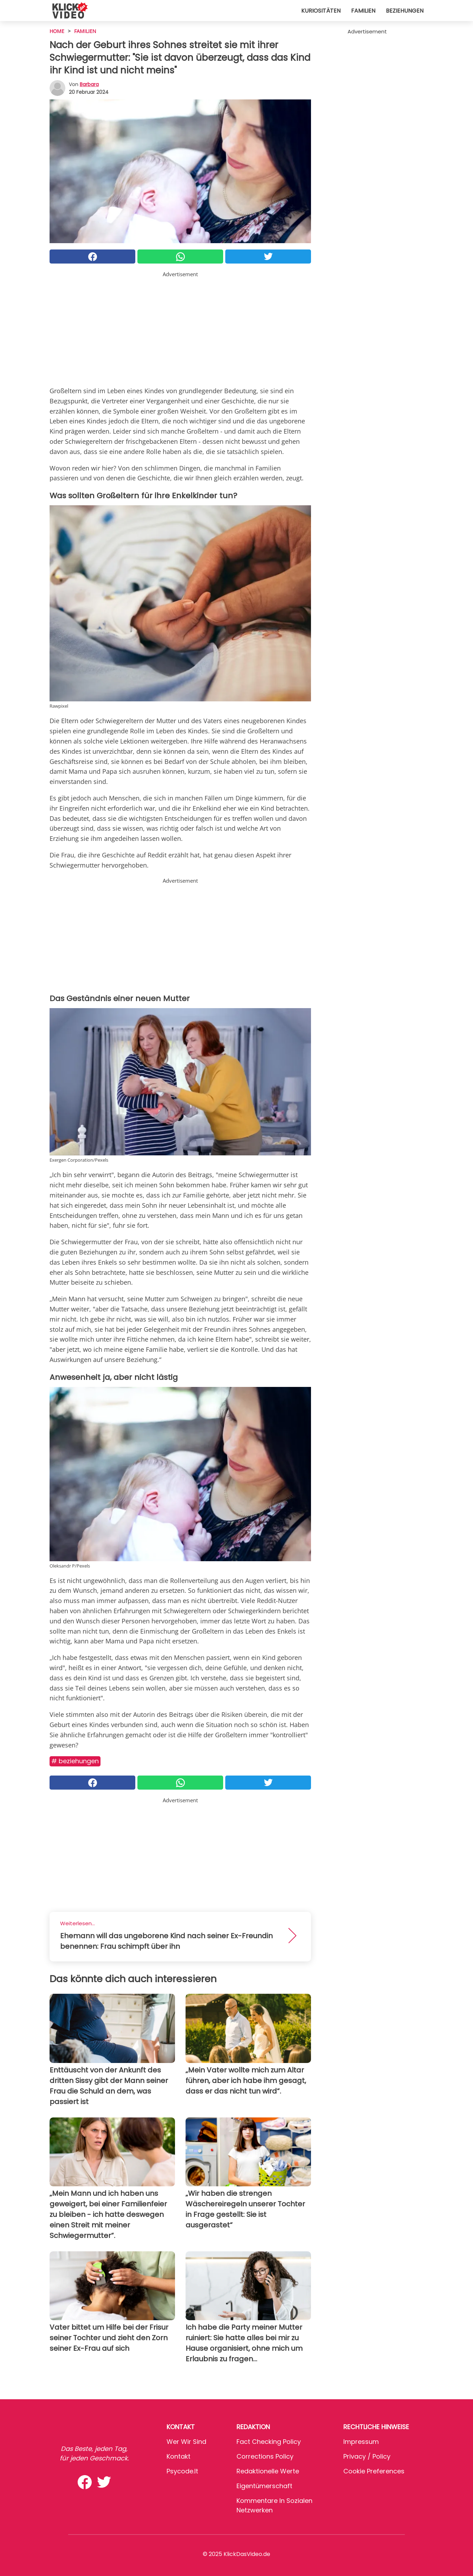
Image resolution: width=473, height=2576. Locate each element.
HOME (57, 31)
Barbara (89, 84)
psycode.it (182, 2471)
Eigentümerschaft (264, 2485)
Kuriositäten (321, 11)
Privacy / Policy (366, 2456)
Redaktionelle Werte (267, 2471)
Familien (363, 11)
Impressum (361, 2441)
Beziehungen (404, 11)
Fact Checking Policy (268, 2441)
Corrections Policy (264, 2456)
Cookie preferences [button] (373, 2471)
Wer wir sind (186, 2441)
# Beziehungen (75, 1761)
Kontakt (178, 2456)
